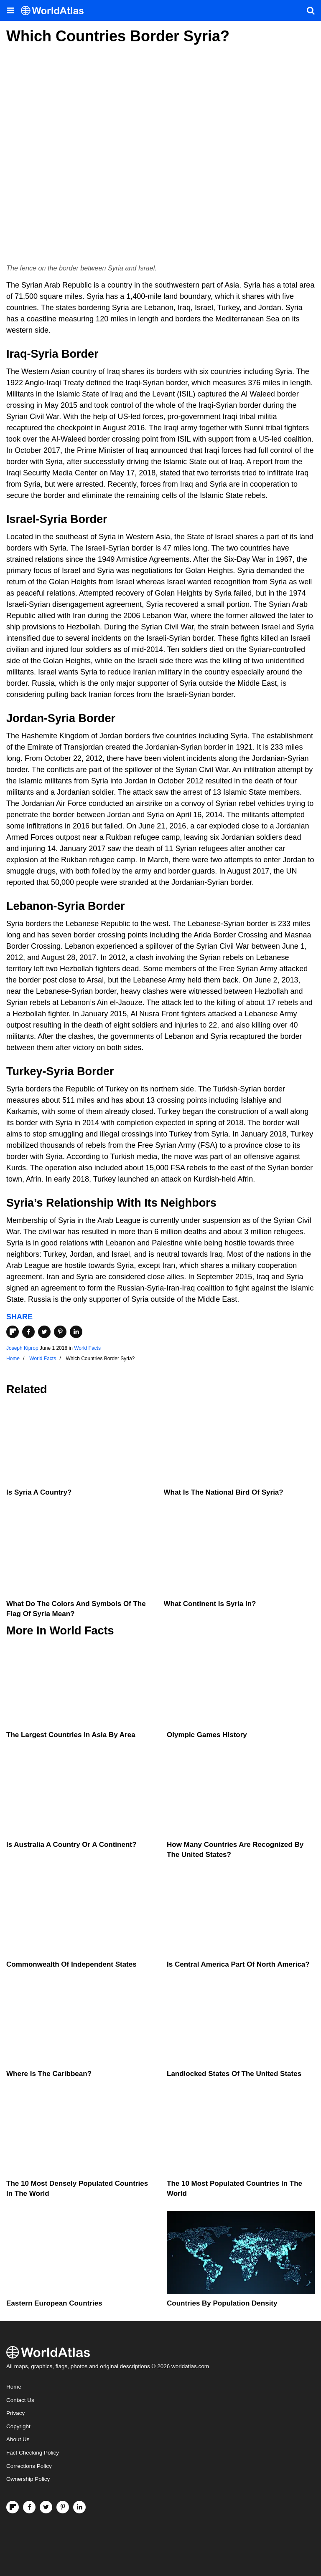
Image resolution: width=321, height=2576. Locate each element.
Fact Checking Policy (32, 2453)
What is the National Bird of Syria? (223, 1492)
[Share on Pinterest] (60, 1332)
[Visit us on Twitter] (46, 2507)
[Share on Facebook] (28, 1332)
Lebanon (30, 906)
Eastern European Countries (54, 2303)
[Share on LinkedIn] (76, 1332)
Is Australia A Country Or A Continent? (71, 1845)
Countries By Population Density (222, 2303)
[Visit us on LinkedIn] (79, 2507)
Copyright (18, 2426)
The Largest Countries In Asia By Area (70, 1735)
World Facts (87, 1348)
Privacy (15, 2413)
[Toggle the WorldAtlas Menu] (10, 10)
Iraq (16, 354)
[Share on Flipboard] (12, 1332)
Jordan (25, 718)
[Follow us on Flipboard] (12, 2507)
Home (13, 2387)
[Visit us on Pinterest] (62, 2507)
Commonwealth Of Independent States (71, 1964)
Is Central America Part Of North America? (238, 1964)
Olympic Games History (207, 1735)
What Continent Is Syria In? (210, 1604)
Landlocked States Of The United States (234, 2074)
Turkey (24, 1071)
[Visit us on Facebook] (29, 2507)
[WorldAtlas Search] (310, 10)
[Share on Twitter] (44, 1332)
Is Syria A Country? (39, 1492)
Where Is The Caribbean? (49, 2074)
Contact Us (20, 2400)
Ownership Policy (28, 2479)
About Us (18, 2439)
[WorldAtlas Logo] (55, 10)
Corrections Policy (29, 2466)
